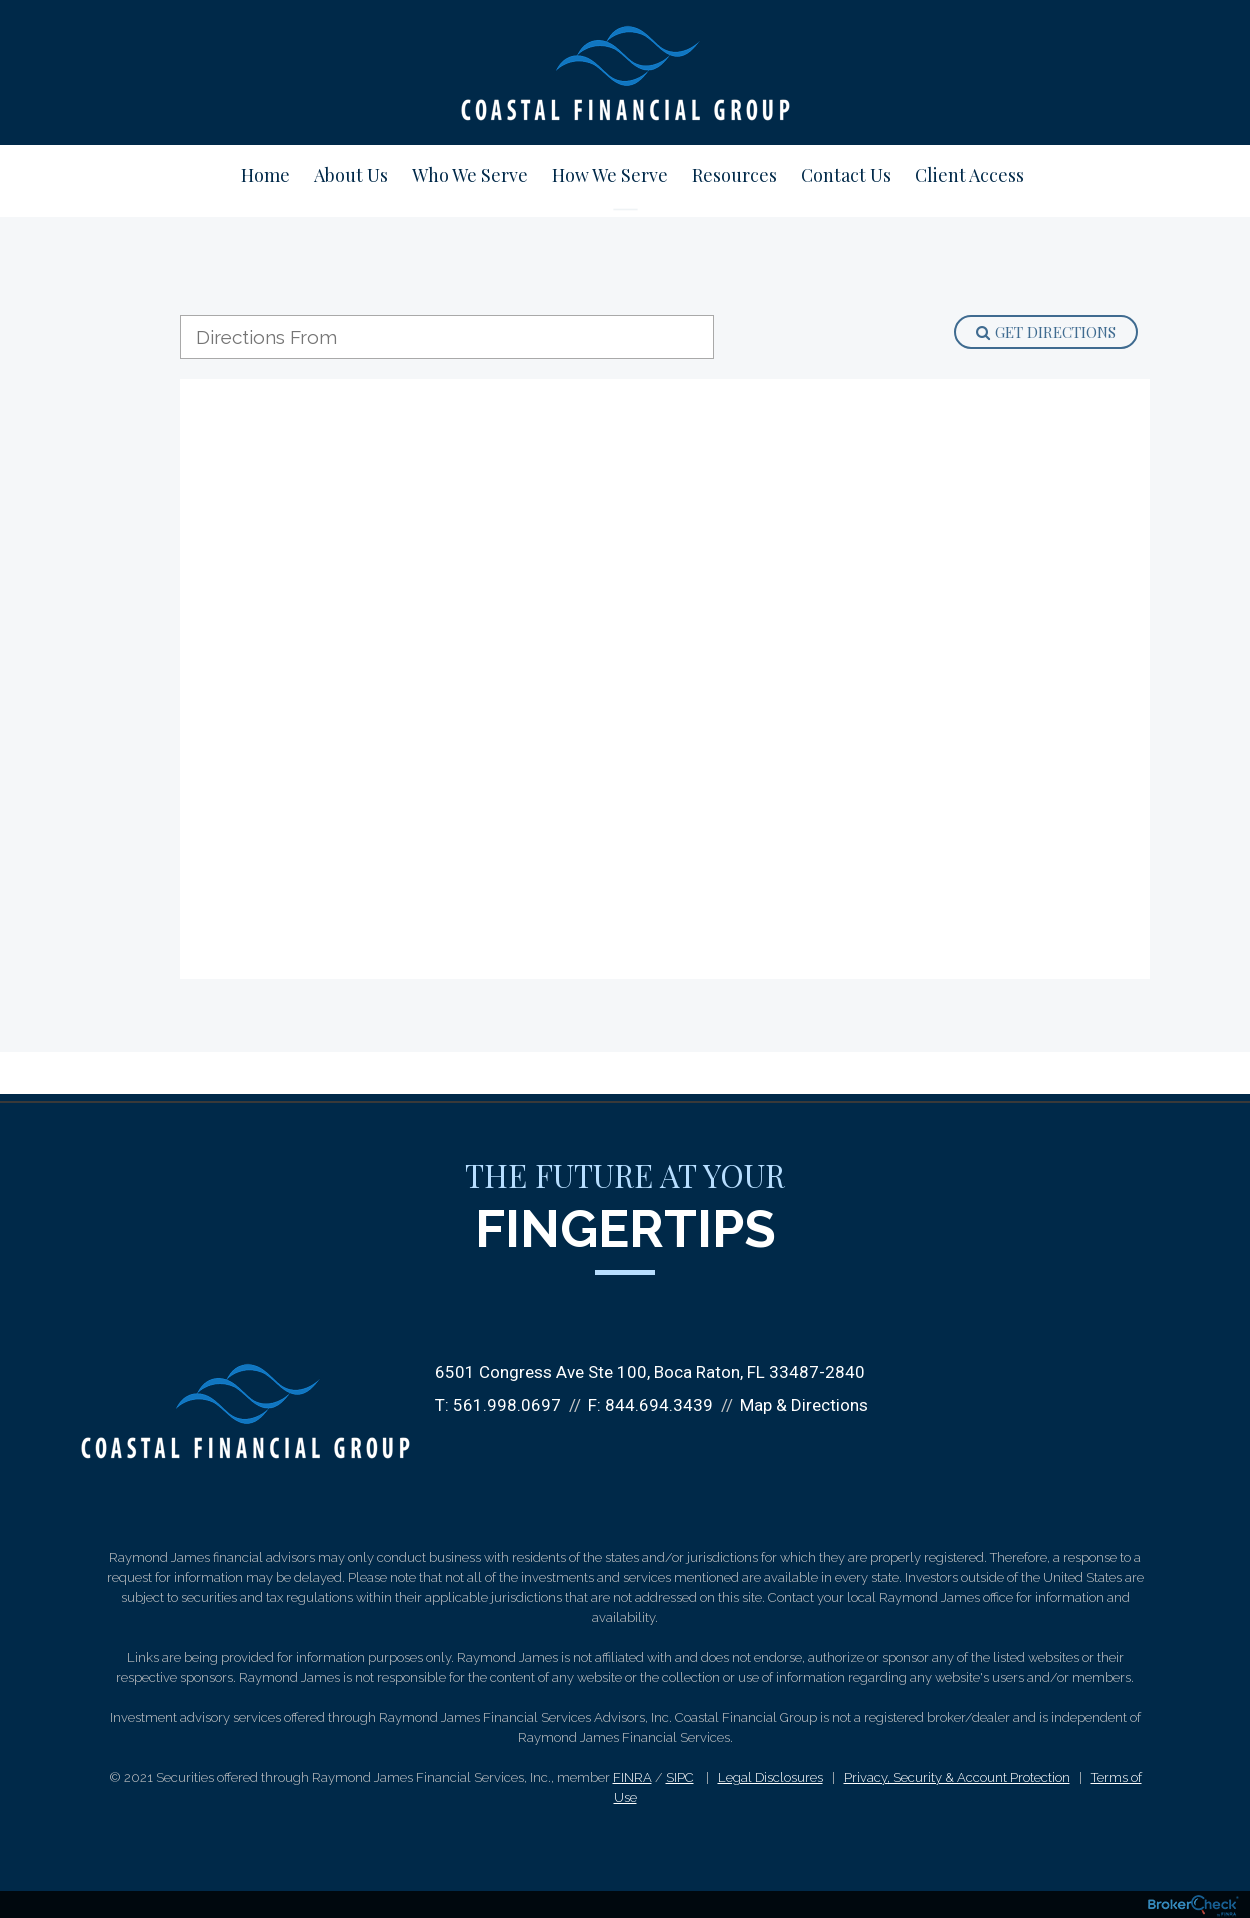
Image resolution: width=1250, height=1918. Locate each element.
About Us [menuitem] (351, 175)
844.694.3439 (659, 1405)
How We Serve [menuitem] (610, 175)
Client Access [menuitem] (969, 175)
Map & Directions (804, 1405)
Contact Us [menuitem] (846, 175)
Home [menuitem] (265, 175)
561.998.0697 (507, 1405)
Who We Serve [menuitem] (470, 175)
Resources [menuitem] (734, 175)
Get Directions (1046, 332)
